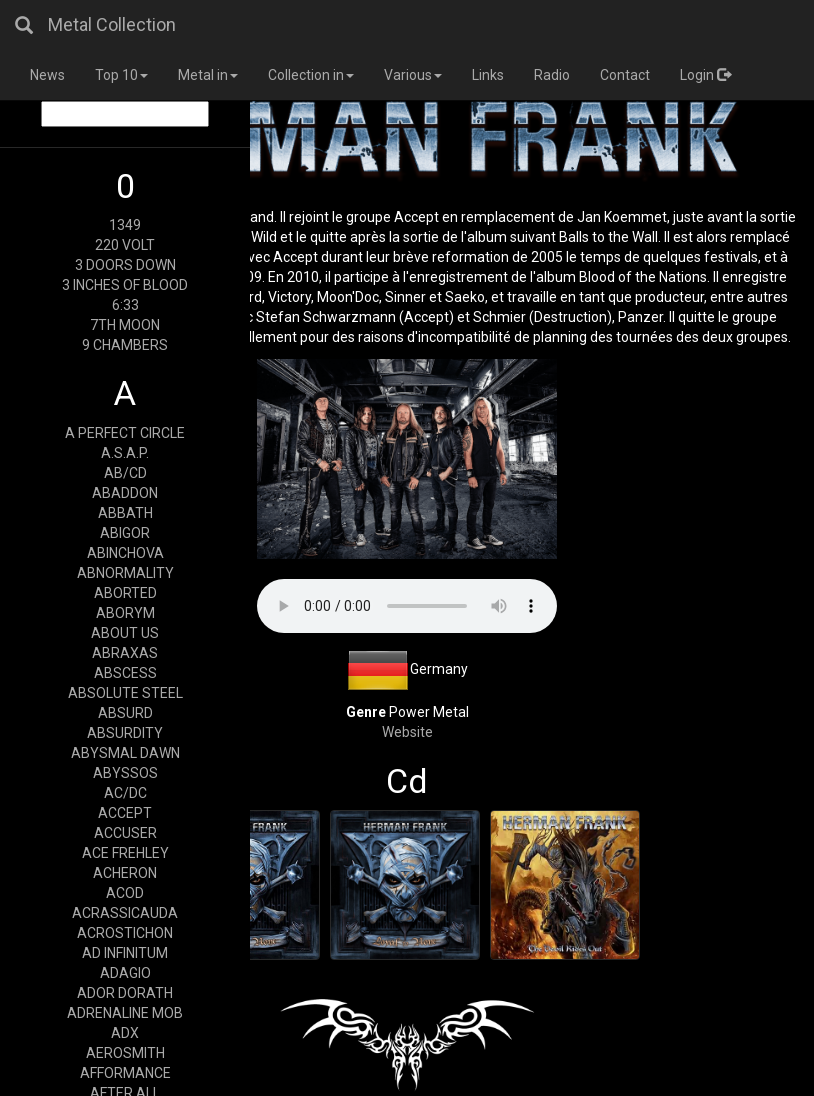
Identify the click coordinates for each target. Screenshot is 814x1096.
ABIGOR (125, 533)
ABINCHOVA (125, 553)
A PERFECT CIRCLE (125, 433)
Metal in (208, 75)
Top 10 (121, 75)
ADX (125, 1033)
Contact (625, 75)
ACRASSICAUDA (125, 913)
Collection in (311, 75)
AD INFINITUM (125, 953)
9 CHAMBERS (125, 345)
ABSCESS (125, 673)
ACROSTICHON (125, 933)
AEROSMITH (125, 1053)
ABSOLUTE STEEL (125, 693)
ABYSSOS (125, 773)
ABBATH (125, 513)
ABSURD (125, 713)
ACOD (125, 893)
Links (488, 75)
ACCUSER (125, 833)
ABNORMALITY (125, 573)
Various (413, 75)
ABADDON (125, 493)
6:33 (125, 305)
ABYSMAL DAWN (125, 753)
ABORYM (125, 613)
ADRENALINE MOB (125, 1013)
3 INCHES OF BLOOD (125, 285)
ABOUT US (125, 633)
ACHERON (125, 873)
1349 (125, 225)
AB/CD (125, 473)
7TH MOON (125, 325)
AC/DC (125, 793)
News (47, 75)
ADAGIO (125, 973)
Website (407, 732)
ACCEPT (125, 813)
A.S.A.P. (125, 453)
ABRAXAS (125, 653)
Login (705, 75)
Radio (552, 75)
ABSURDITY (125, 733)
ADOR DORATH (125, 993)
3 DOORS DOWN (125, 265)
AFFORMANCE (125, 1073)
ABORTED (125, 593)
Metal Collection (112, 24)
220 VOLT (125, 245)
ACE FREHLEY (125, 853)
